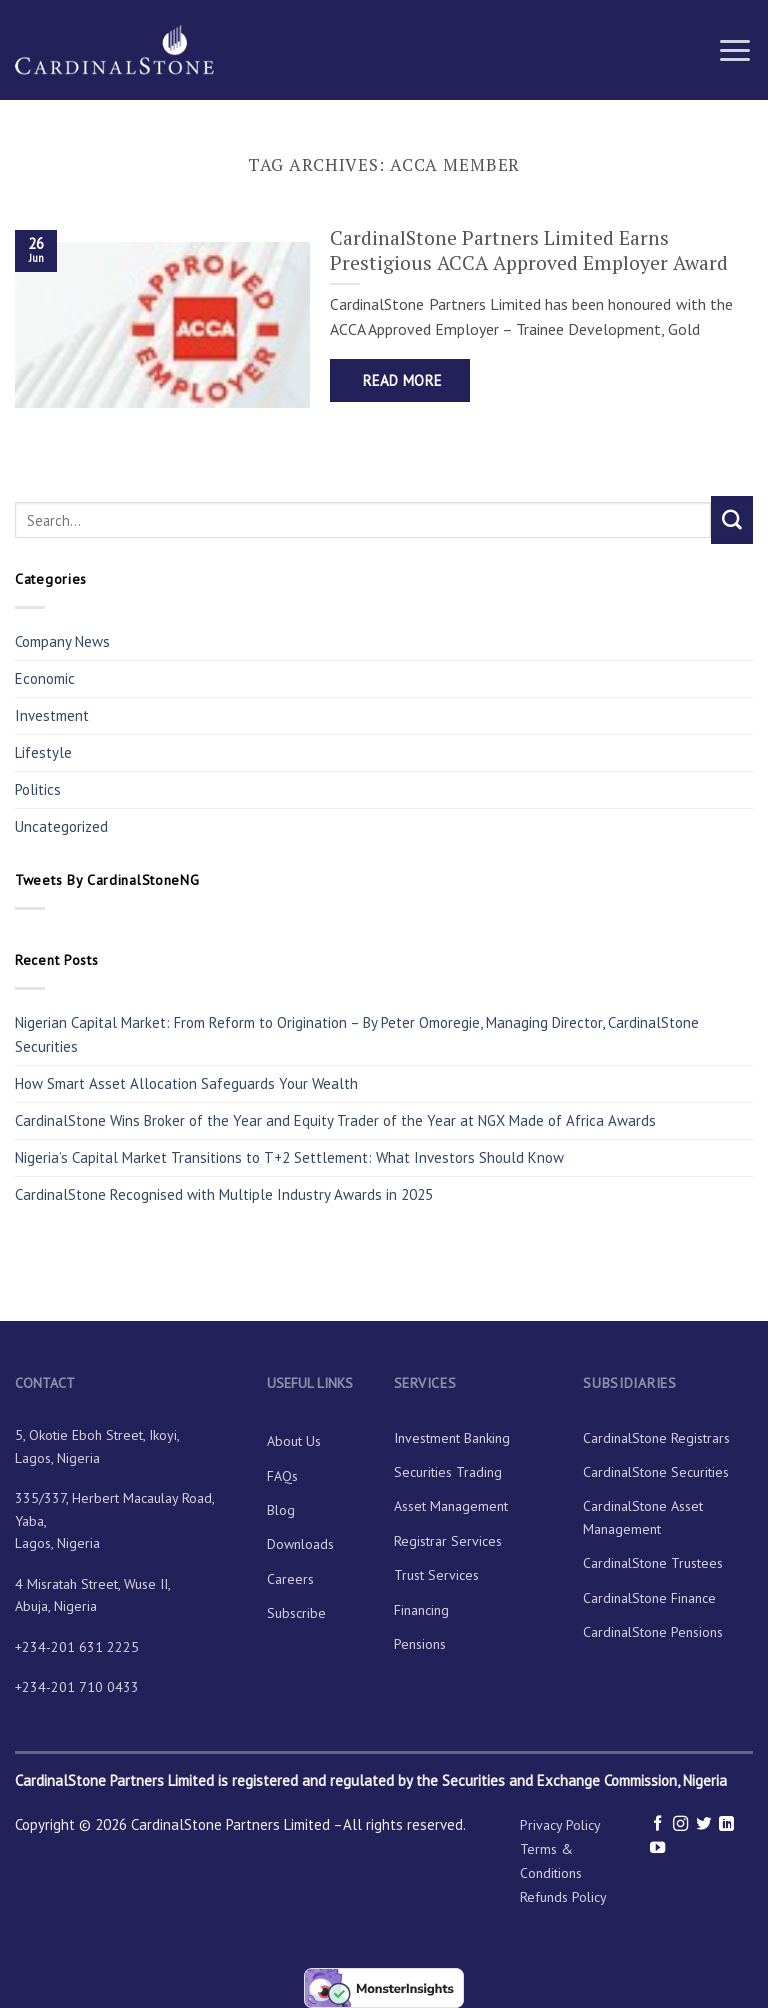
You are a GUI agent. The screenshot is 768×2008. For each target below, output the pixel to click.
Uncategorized (61, 826)
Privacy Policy (560, 1825)
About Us (294, 1441)
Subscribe (296, 1613)
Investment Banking (452, 1438)
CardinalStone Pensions (653, 1632)
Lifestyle (43, 752)
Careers (290, 1579)
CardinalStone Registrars (656, 1438)
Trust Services (436, 1575)
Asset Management (451, 1506)
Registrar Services (448, 1541)
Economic (45, 678)
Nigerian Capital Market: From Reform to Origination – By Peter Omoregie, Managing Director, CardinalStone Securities (357, 1034)
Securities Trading (448, 1472)
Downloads (300, 1544)
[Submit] (732, 520)
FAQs (282, 1476)
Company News (62, 641)
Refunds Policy (563, 1897)
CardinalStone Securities (656, 1472)
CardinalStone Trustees (653, 1563)
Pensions (420, 1644)
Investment (52, 715)
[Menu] (735, 49)
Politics (38, 789)
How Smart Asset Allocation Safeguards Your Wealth (186, 1083)
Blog (281, 1510)
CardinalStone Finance (649, 1598)
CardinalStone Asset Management (643, 1517)
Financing (421, 1610)
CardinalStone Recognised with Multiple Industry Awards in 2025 (224, 1194)
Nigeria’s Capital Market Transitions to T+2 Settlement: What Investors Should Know (289, 1157)
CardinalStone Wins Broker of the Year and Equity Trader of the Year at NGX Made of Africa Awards (335, 1120)
